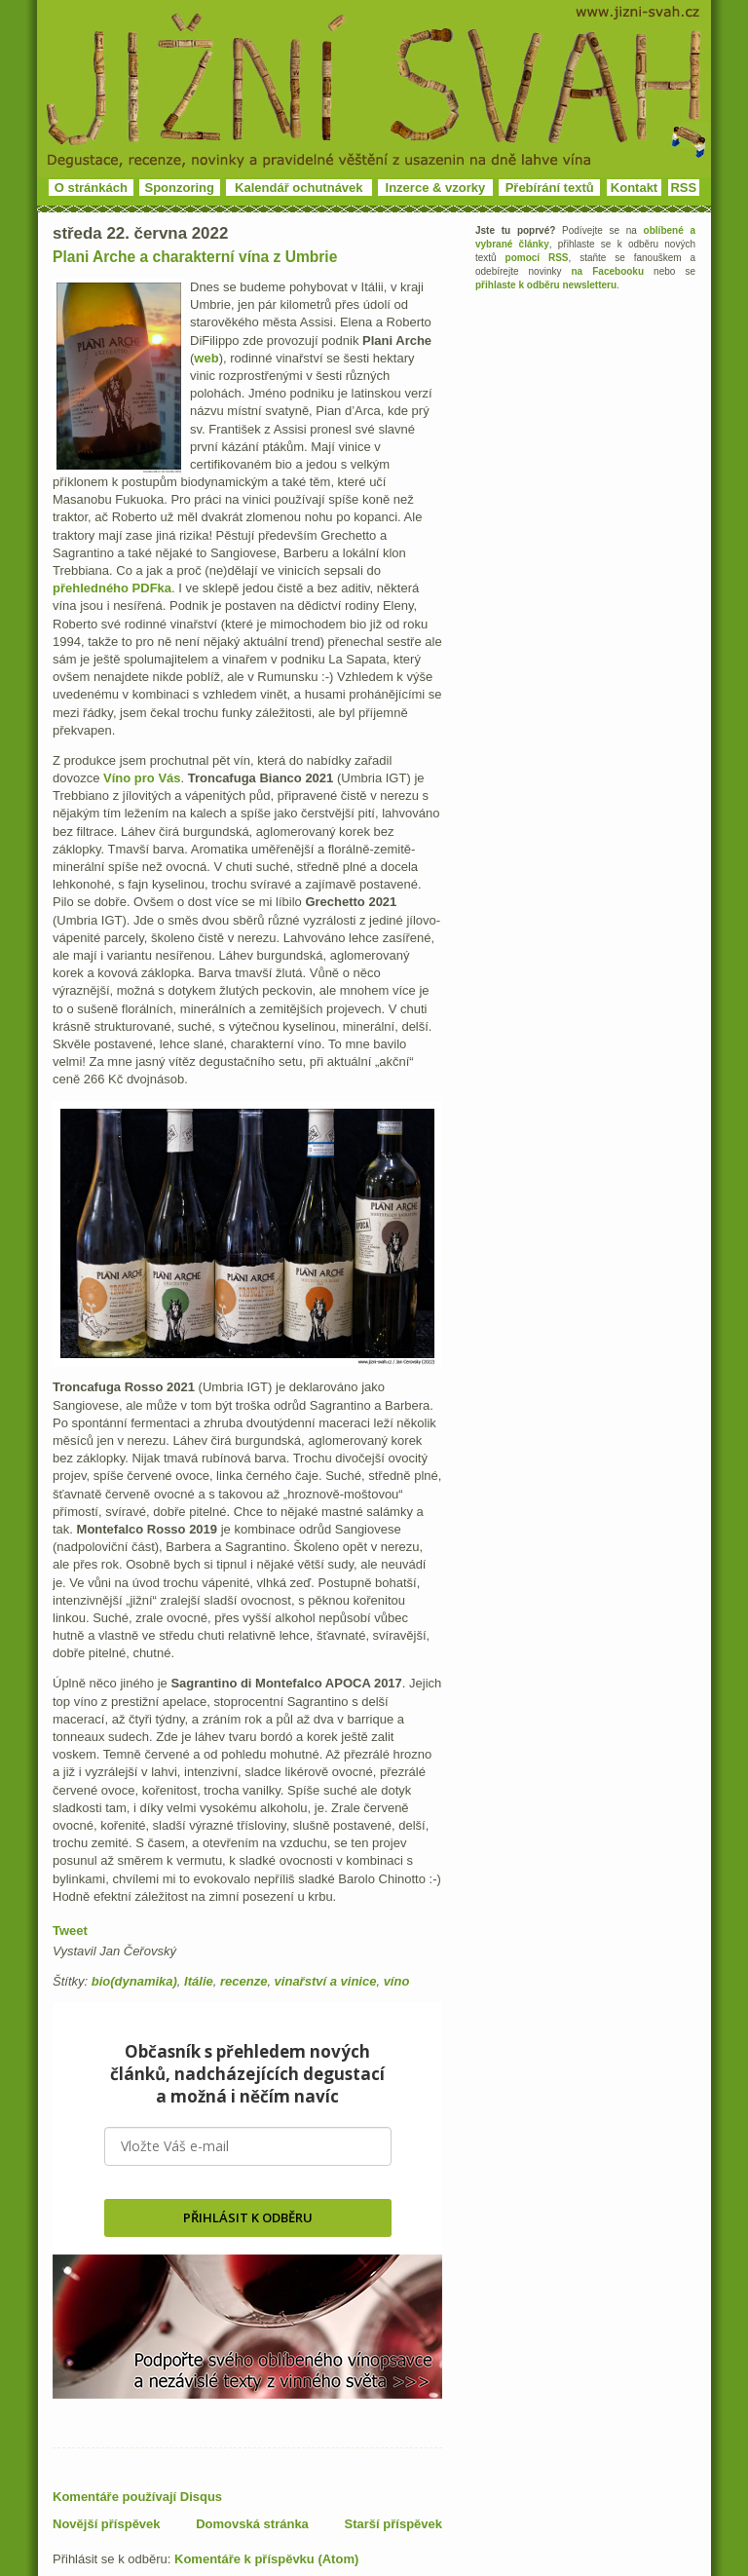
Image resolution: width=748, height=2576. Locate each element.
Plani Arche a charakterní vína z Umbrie (195, 256)
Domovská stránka (252, 2524)
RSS (683, 187)
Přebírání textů (549, 187)
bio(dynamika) (134, 1981)
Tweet (70, 1930)
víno (397, 1981)
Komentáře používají (137, 2496)
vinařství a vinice (326, 1981)
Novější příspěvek (107, 2524)
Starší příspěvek (393, 2524)
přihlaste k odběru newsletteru (546, 285)
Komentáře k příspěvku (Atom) (266, 2559)
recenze (243, 1981)
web (206, 358)
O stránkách (91, 187)
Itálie (198, 1981)
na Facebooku (608, 271)
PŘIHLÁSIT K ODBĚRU (248, 2217)
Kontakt (634, 187)
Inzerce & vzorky (436, 187)
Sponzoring (180, 187)
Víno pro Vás (141, 778)
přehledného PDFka (112, 588)
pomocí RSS (537, 257)
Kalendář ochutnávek (299, 187)
